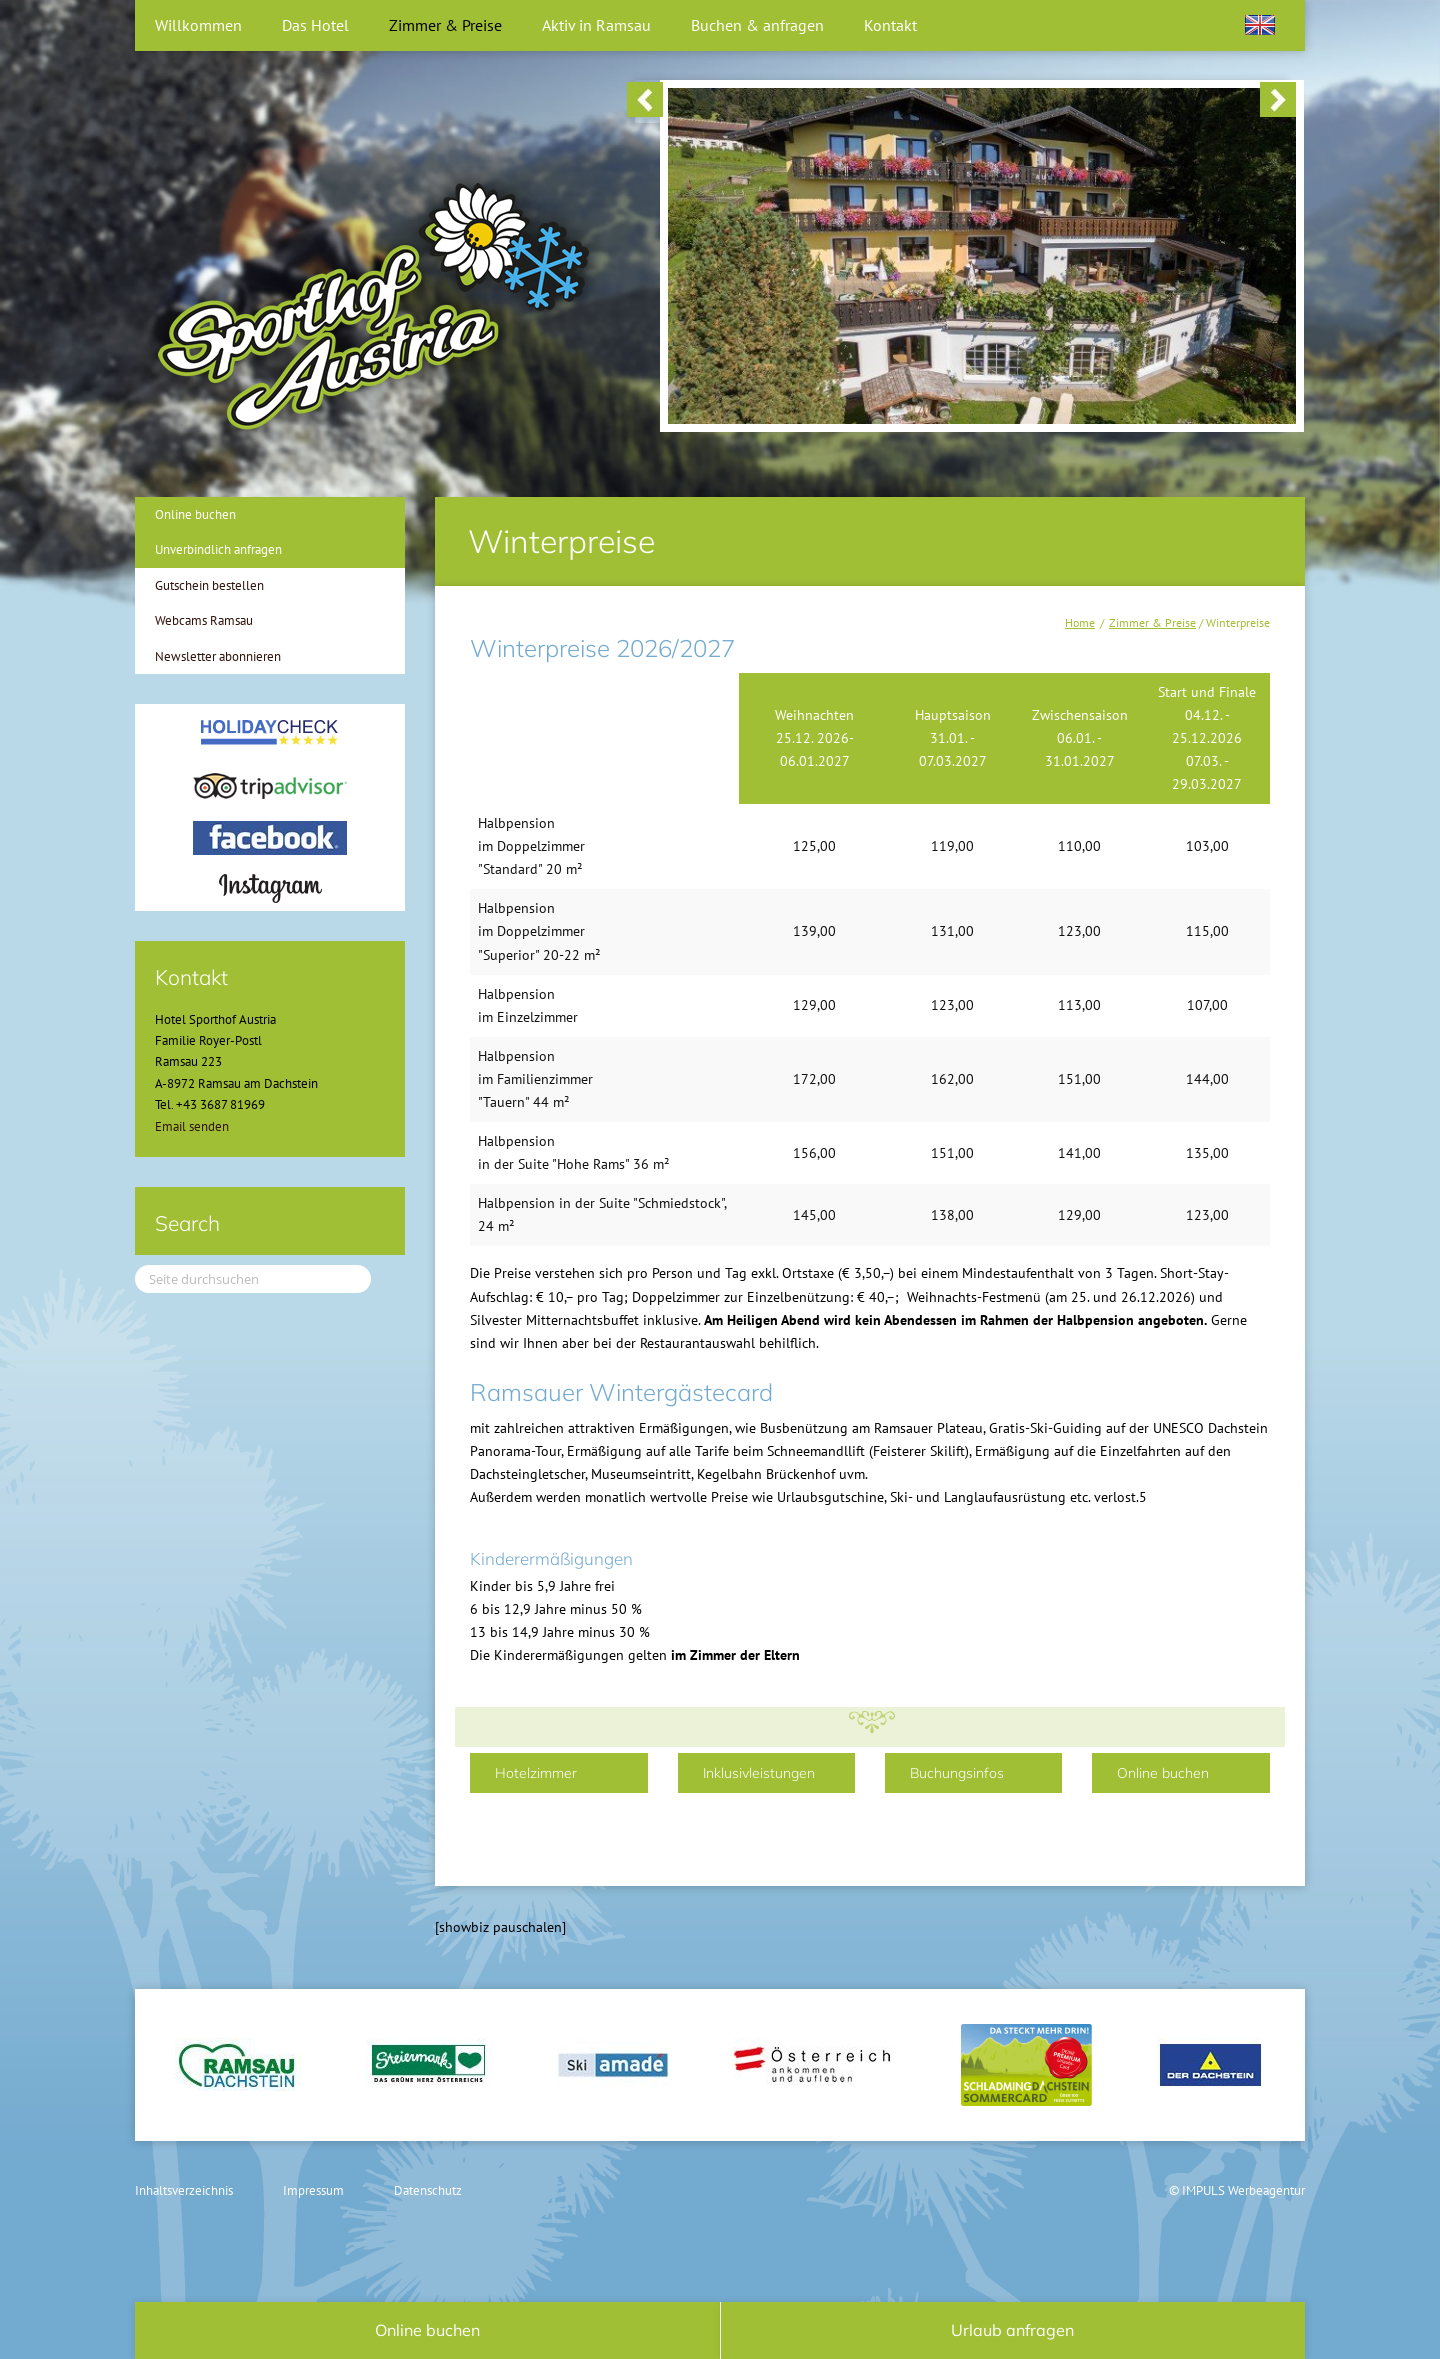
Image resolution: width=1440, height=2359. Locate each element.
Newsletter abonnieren (218, 656)
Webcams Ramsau (204, 620)
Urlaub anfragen (1012, 2330)
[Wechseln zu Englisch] (1260, 25)
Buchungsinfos (957, 1773)
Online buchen (1163, 1773)
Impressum (313, 2190)
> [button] (1278, 99)
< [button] (645, 99)
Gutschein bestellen (209, 585)
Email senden (192, 1126)
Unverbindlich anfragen (218, 549)
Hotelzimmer (536, 1773)
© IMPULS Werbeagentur (1237, 2190)
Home (1080, 622)
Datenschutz (428, 2190)
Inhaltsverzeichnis (184, 2190)
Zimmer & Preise (1152, 622)
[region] (961, 101)
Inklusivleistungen (759, 1773)
